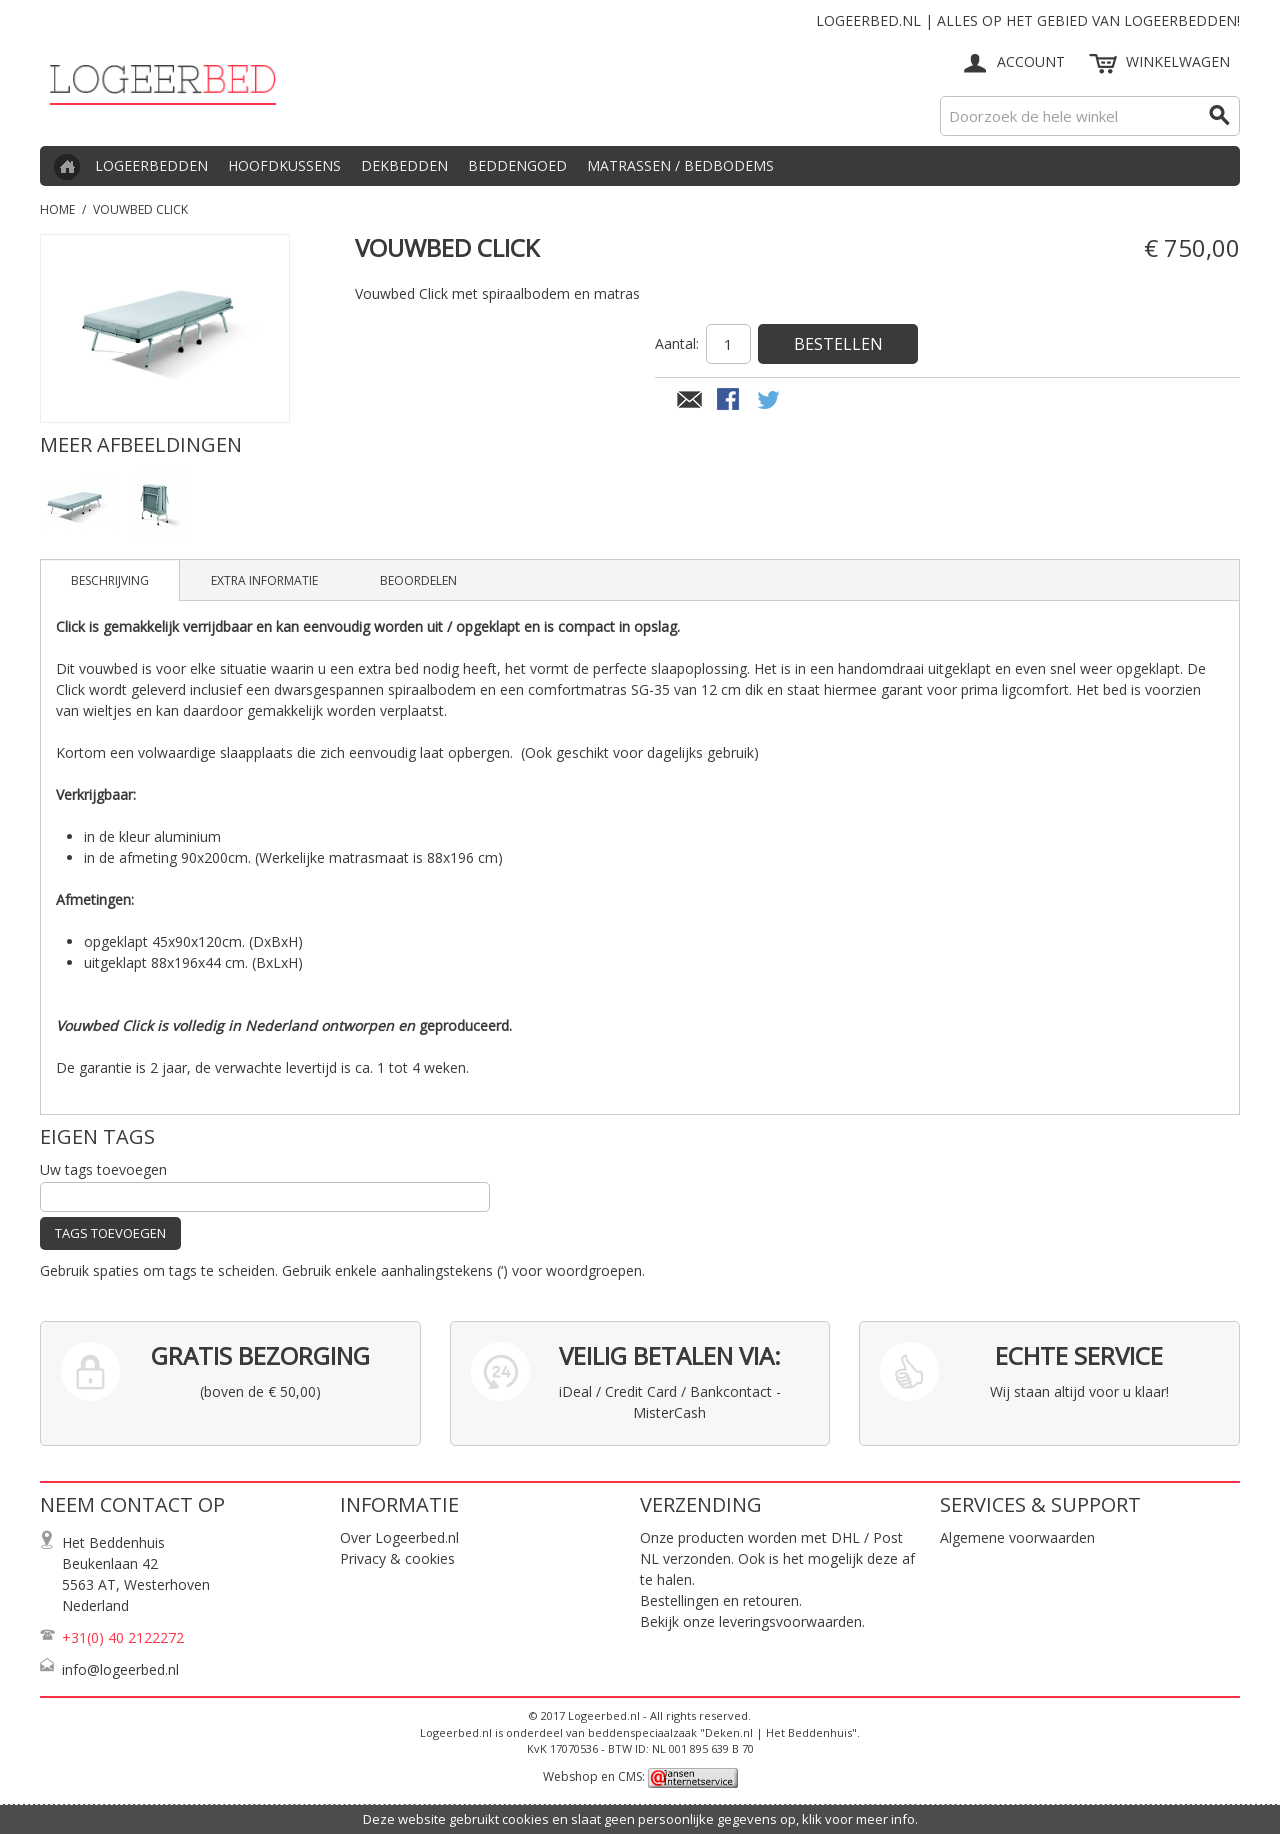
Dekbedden (404, 165)
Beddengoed (517, 165)
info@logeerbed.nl (120, 1669)
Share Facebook (730, 401)
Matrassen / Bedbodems (680, 165)
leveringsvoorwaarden (790, 1621)
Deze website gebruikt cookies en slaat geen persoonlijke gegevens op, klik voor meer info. (640, 1819)
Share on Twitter (770, 401)
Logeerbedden (151, 165)
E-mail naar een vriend (690, 401)
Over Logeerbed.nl (399, 1537)
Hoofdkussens (284, 165)
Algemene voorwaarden (1017, 1537)
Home (57, 209)
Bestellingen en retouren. (721, 1600)
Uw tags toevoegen (103, 1169)
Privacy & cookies (397, 1558)
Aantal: (677, 343)
